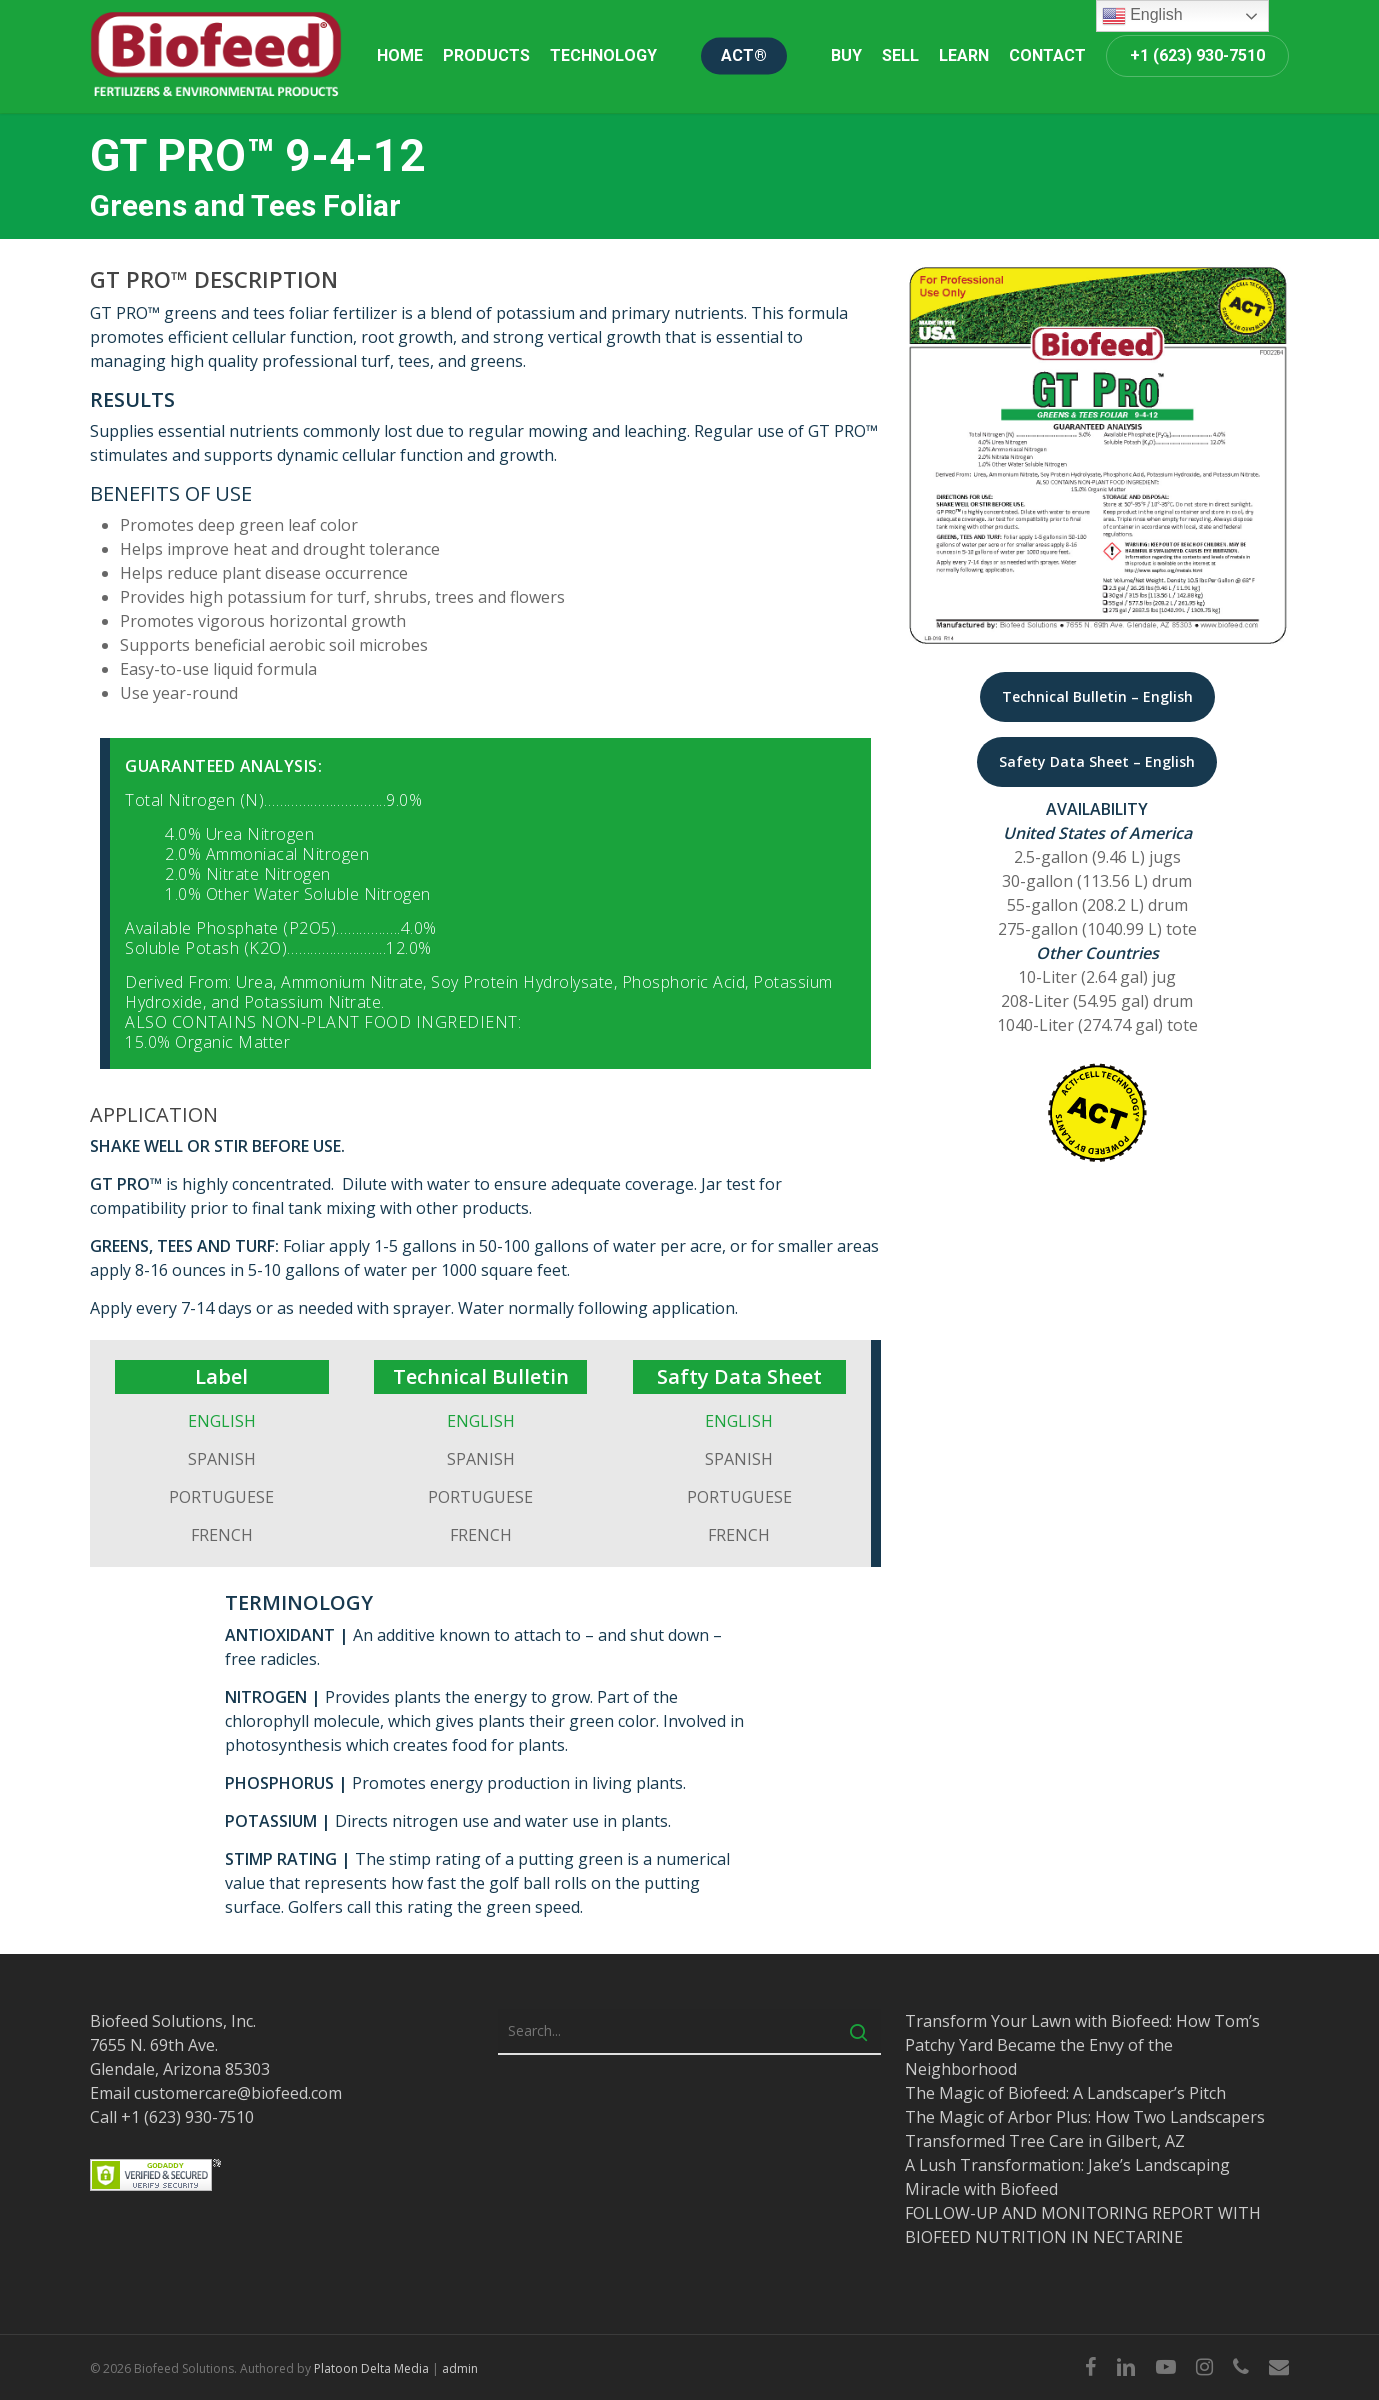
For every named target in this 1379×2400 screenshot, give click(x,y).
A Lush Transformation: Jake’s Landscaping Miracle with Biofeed (1067, 2177)
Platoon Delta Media (371, 2368)
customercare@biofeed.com (238, 2093)
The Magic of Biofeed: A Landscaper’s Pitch (1065, 2093)
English (1142, 16)
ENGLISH (222, 1421)
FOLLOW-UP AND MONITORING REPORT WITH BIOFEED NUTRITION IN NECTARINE (1083, 2225)
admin (460, 2368)
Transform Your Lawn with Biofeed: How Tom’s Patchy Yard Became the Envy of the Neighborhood (1082, 2045)
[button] (1097, 697)
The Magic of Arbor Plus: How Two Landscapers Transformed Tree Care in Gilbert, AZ (1085, 2129)
